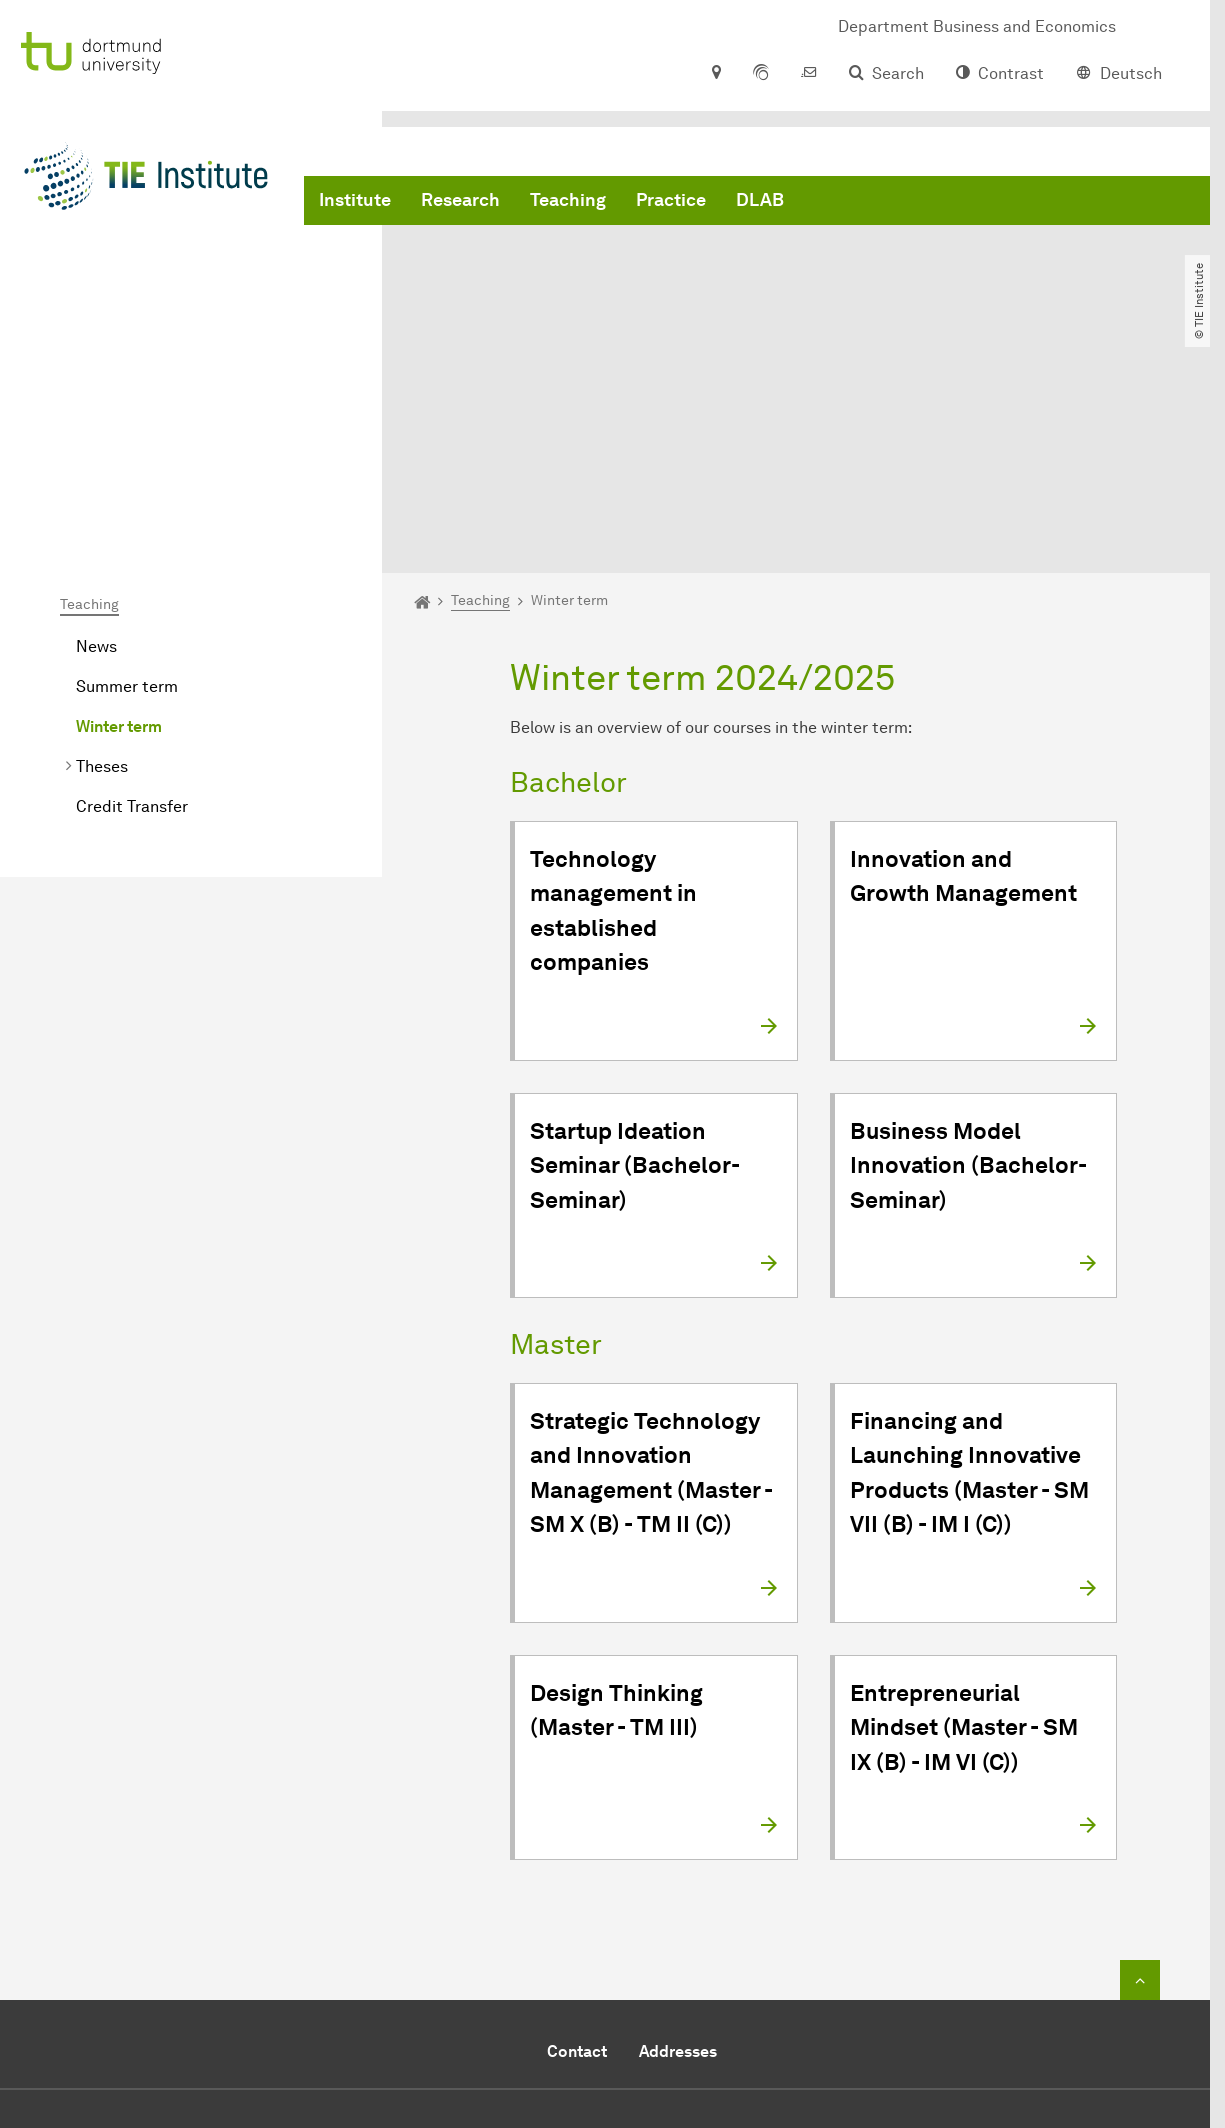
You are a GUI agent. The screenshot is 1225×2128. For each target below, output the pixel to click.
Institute (355, 200)
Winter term (119, 533)
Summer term (127, 493)
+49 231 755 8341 (670, 1964)
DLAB (760, 200)
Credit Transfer (132, 613)
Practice (671, 200)
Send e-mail (600, 1988)
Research (460, 200)
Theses (102, 573)
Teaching (568, 200)
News (96, 453)
